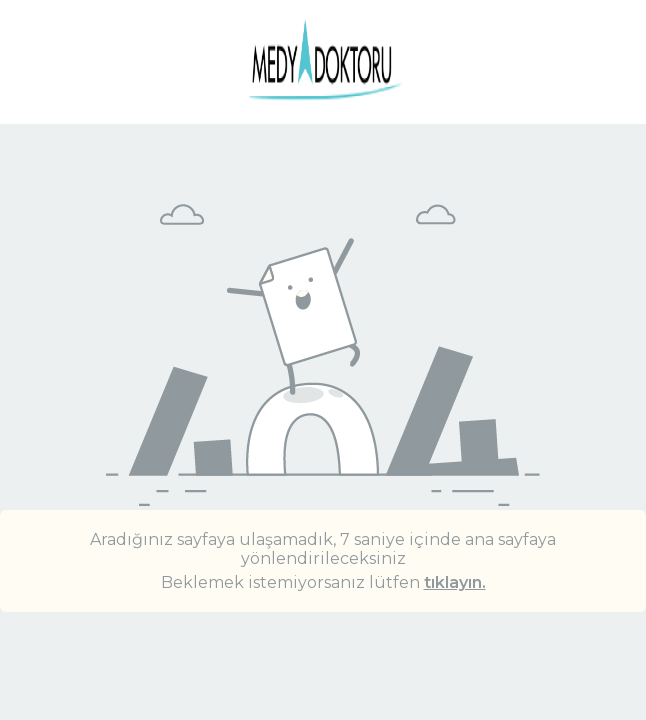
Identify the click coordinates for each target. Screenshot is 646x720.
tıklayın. (455, 582)
